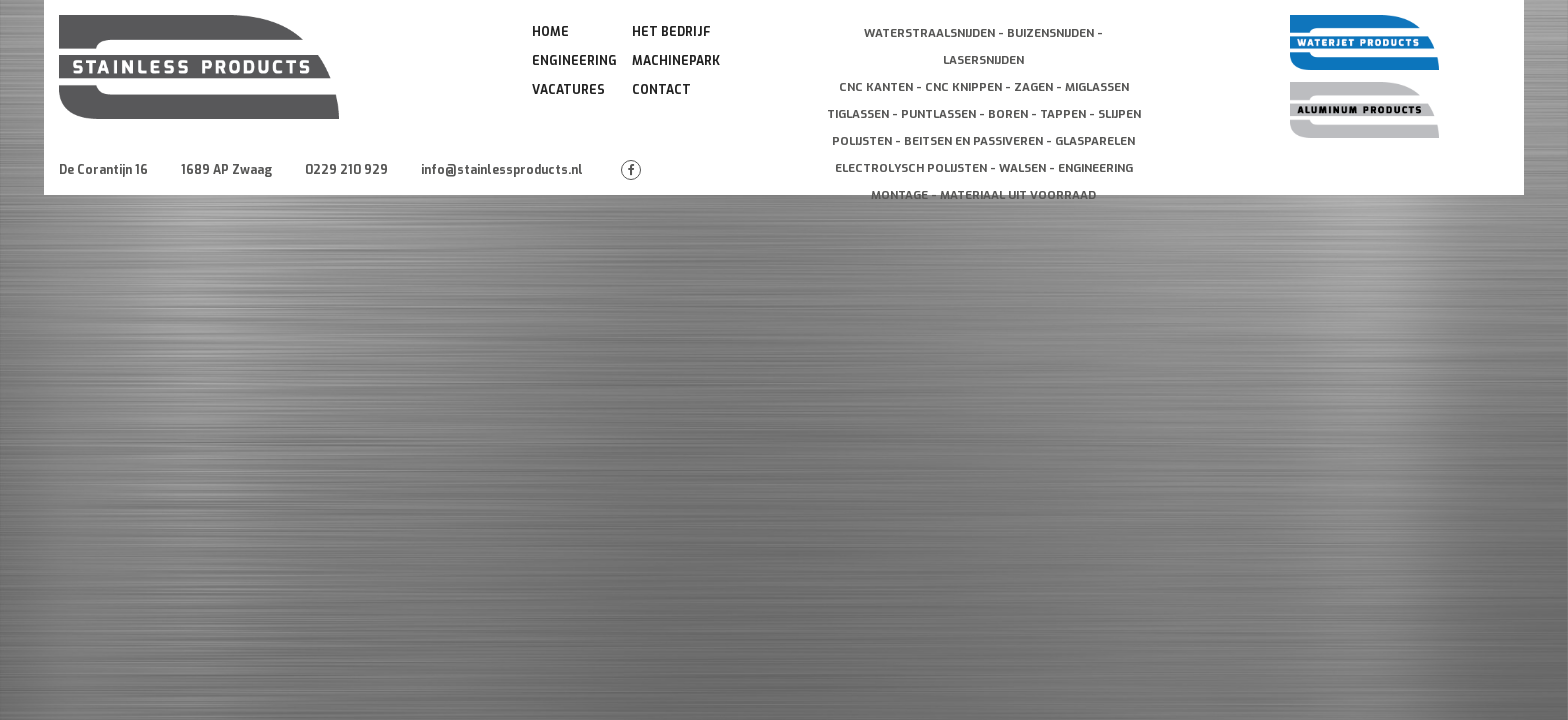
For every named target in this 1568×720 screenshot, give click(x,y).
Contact (661, 90)
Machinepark (676, 61)
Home (550, 32)
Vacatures (568, 90)
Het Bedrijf (671, 32)
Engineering (574, 61)
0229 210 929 (346, 170)
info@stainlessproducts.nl (502, 170)
